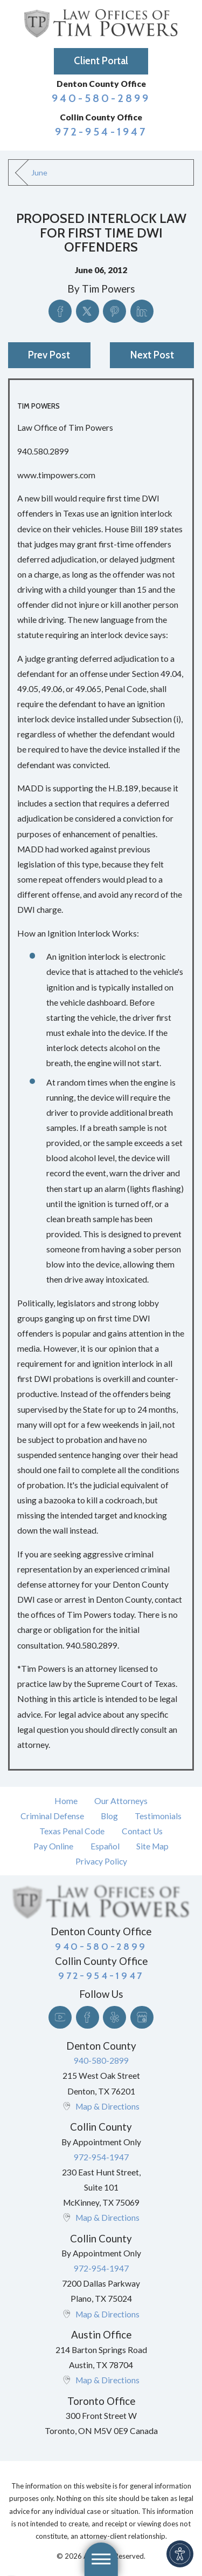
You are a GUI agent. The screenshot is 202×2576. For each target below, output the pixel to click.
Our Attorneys (121, 1801)
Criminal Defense (52, 1816)
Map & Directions (107, 2106)
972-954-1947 (101, 131)
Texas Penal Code (72, 1831)
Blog (109, 1816)
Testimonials (158, 1816)
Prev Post (49, 355)
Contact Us (142, 1831)
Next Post (152, 355)
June (39, 172)
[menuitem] (66, 1800)
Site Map (152, 1846)
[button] (179, 2553)
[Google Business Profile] (142, 2017)
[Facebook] (87, 2017)
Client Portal (101, 61)
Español (105, 1846)
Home (66, 1801)
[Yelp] (114, 2017)
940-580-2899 (101, 98)
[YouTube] (60, 2017)
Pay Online (53, 1846)
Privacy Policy (101, 1861)
